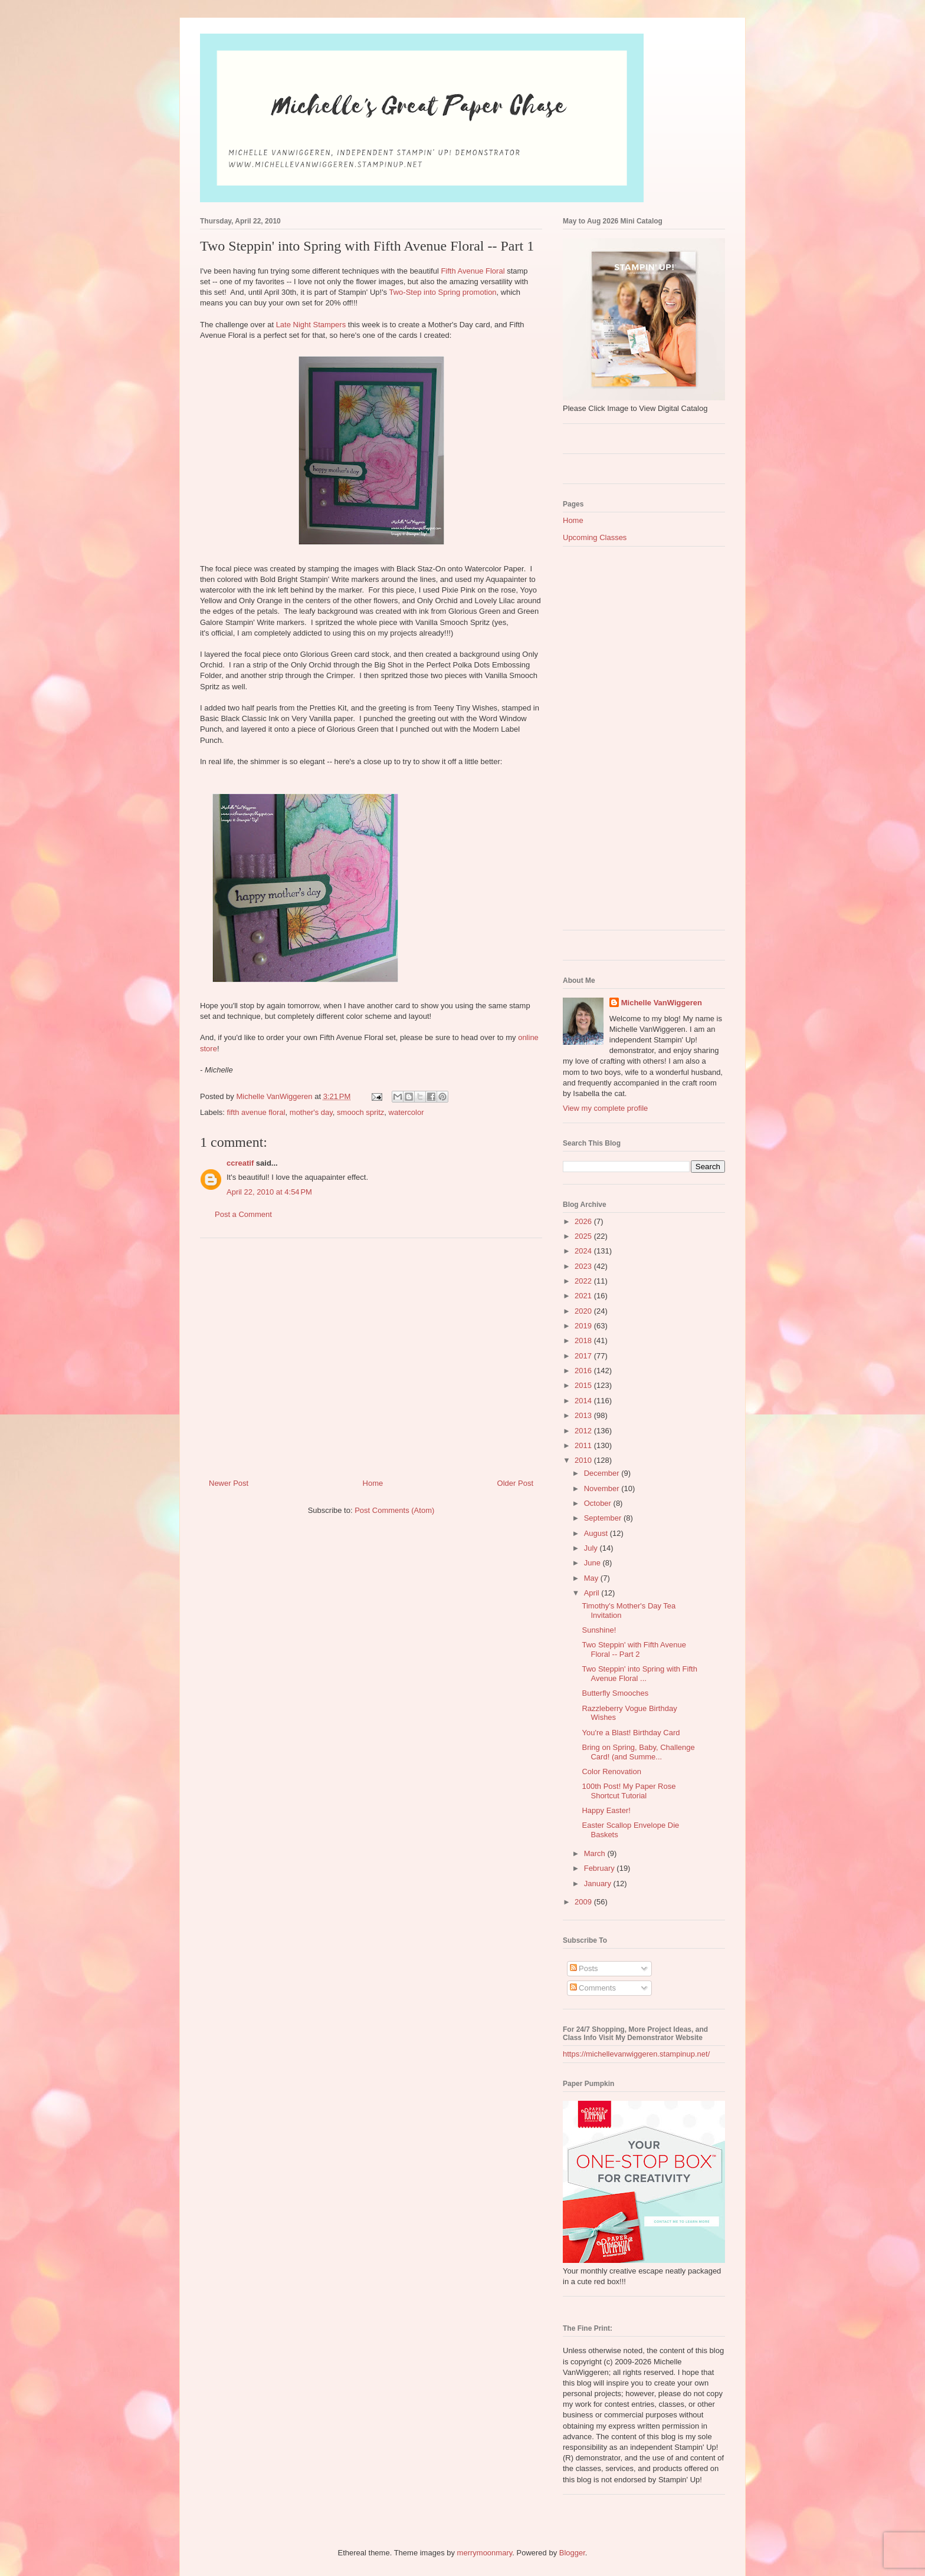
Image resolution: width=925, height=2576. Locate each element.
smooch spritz (360, 1112)
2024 (584, 1250)
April (593, 1592)
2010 (584, 1460)
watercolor (406, 1112)
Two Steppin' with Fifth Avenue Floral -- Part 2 (633, 1649)
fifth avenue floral (256, 1112)
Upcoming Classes (594, 537)
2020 (584, 1311)
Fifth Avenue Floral (472, 271)
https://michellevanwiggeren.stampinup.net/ (636, 2053)
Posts (584, 1968)
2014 (584, 1400)
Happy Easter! (606, 1810)
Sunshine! (599, 1630)
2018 (584, 1340)
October (599, 1503)
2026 (584, 1221)
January (599, 1883)
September (604, 1518)
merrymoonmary (485, 2552)
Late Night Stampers (311, 324)
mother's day (311, 1112)
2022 (584, 1281)
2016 (584, 1370)
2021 (584, 1295)
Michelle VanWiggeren (661, 1002)
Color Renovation (611, 1771)
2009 (584, 1901)
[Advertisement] (371, 1353)
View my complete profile (605, 1108)
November (603, 1488)
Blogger (572, 2552)
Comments (593, 1987)
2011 (584, 1445)
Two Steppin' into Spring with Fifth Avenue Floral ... (639, 1673)
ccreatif (240, 1163)
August (597, 1533)
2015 (584, 1385)
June (593, 1562)
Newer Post (228, 1483)
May (592, 1578)
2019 (584, 1325)
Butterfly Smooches (615, 1693)
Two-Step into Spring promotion (443, 292)
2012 (584, 1430)
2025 (584, 1236)
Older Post (515, 1483)
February (600, 1868)
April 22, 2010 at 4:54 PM (269, 1191)
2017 (584, 1355)
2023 (584, 1266)
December (603, 1473)
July (592, 1548)
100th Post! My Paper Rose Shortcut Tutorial (628, 1791)
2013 (584, 1415)
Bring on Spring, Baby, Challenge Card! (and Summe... (638, 1752)
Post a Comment (243, 1214)
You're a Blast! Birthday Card (631, 1732)
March (596, 1853)
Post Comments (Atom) (394, 1510)
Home (373, 1483)
